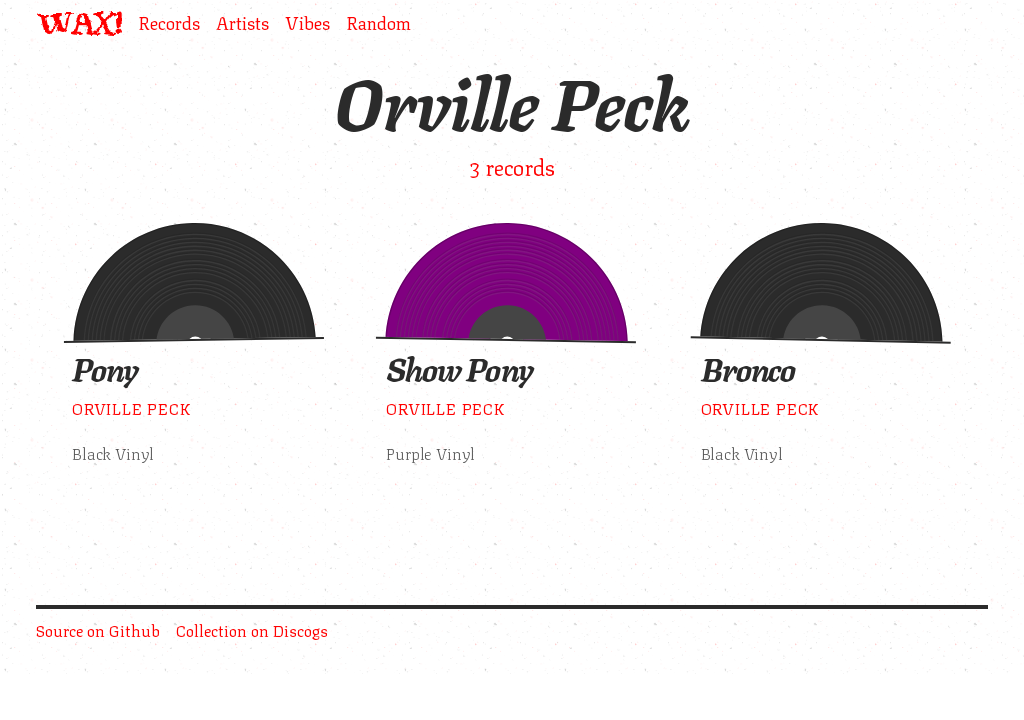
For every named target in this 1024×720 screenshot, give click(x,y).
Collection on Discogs (252, 629)
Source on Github (98, 629)
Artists (242, 23)
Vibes (307, 23)
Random (378, 23)
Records (169, 23)
